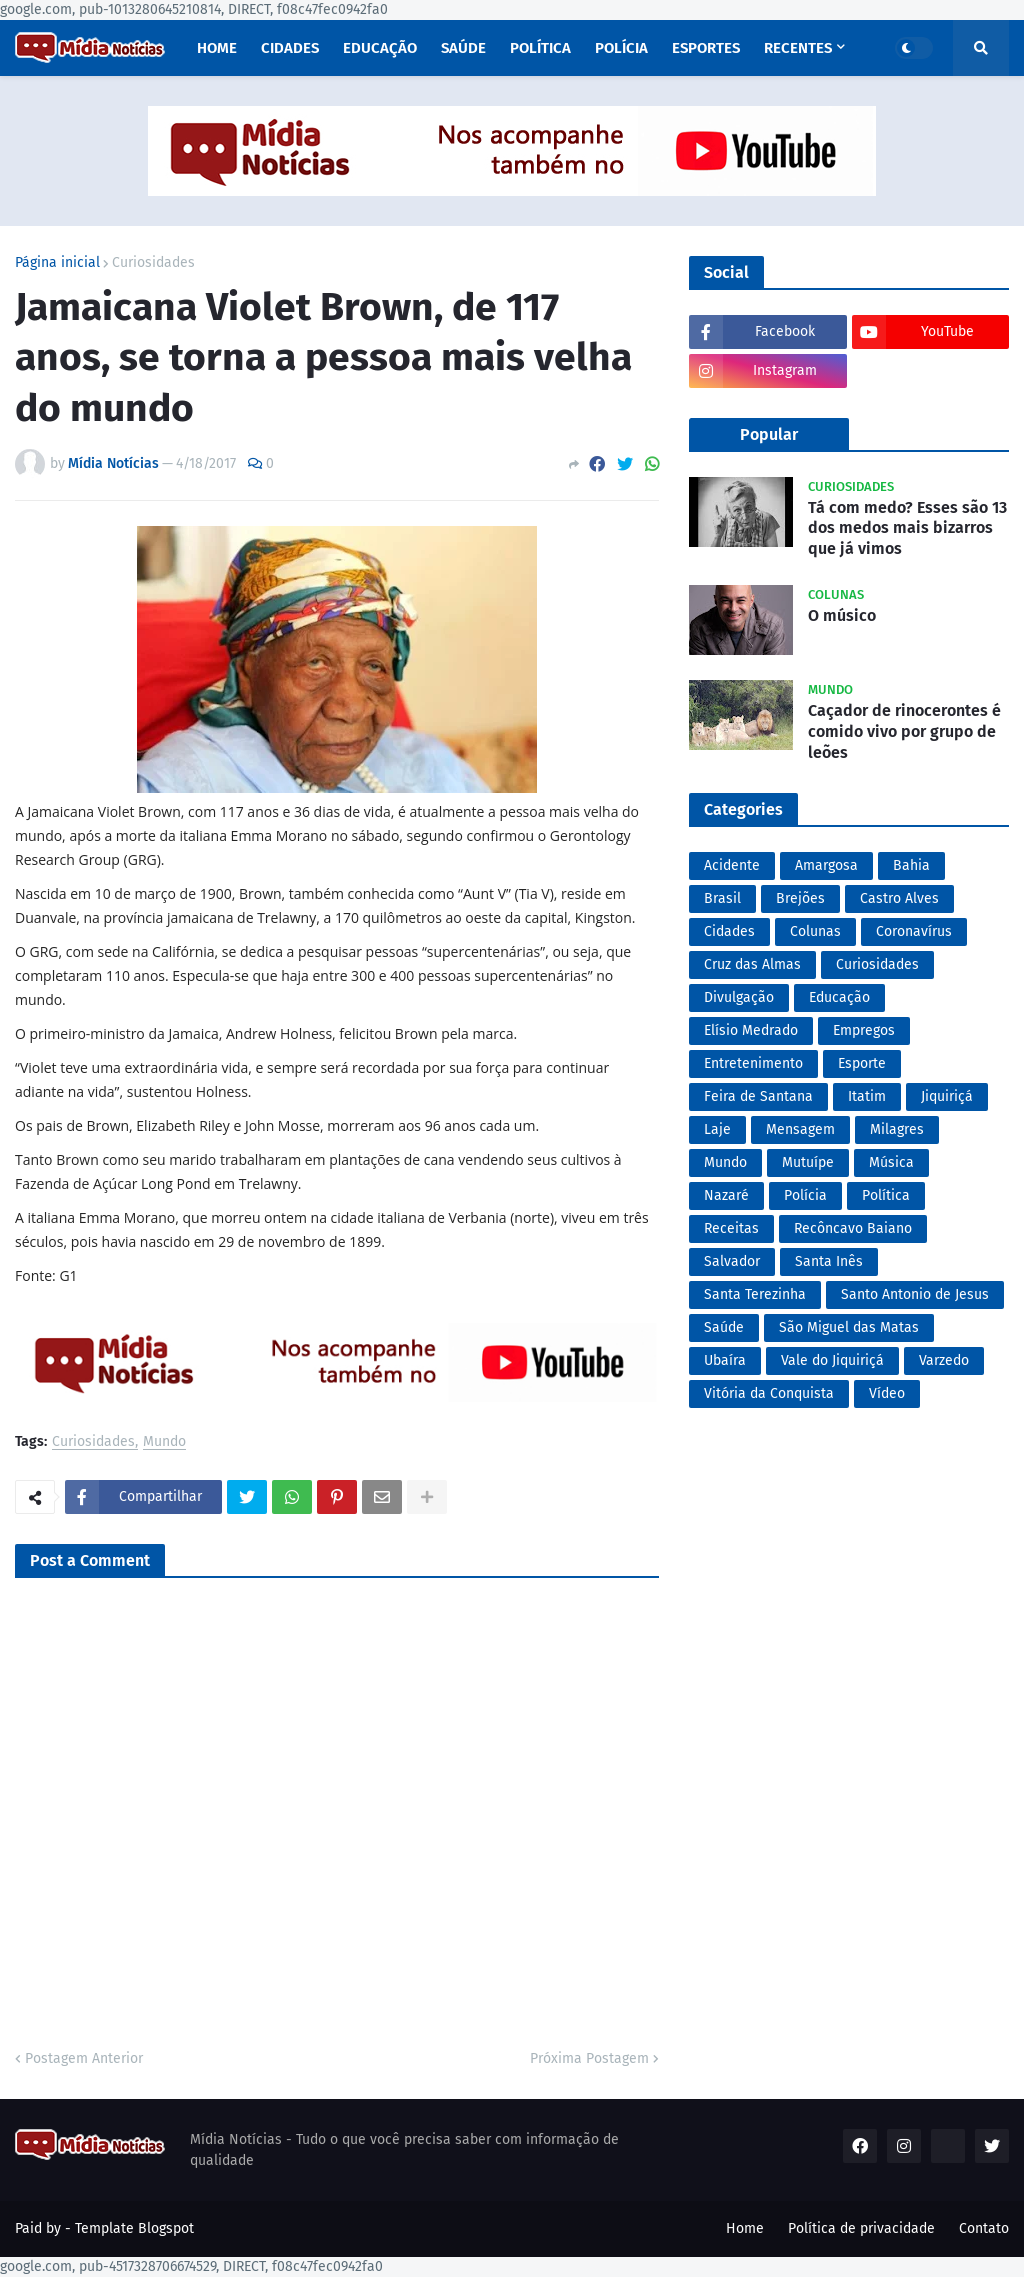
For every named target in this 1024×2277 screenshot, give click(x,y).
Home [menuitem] (217, 48)
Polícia (805, 1195)
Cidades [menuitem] (290, 48)
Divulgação (739, 997)
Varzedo (944, 1360)
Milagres (897, 1129)
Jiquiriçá (947, 1096)
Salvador (732, 1261)
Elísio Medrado (751, 1030)
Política (886, 1195)
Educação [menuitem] (380, 48)
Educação (839, 997)
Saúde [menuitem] (463, 48)
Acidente (732, 865)
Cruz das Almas (752, 964)
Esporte (862, 1063)
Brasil (722, 898)
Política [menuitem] (540, 48)
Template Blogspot (134, 2228)
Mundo (164, 1442)
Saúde (724, 1327)
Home (745, 2228)
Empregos (864, 1030)
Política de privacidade (861, 2228)
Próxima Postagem (589, 2058)
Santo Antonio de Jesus (915, 1294)
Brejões (800, 898)
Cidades (729, 931)
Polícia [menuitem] (621, 48)
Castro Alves (899, 898)
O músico (842, 615)
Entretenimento (753, 1063)
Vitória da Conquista (769, 1393)
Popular (769, 434)
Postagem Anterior (84, 2058)
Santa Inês (829, 1261)
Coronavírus (914, 931)
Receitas (731, 1228)
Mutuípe (808, 1162)
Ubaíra (725, 1360)
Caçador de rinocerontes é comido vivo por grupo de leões (904, 731)
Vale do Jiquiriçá (832, 1360)
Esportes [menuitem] (706, 48)
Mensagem (800, 1129)
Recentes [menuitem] (798, 48)
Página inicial (57, 263)
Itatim (867, 1096)
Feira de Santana (758, 1096)
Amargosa (826, 865)
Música (891, 1162)
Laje (717, 1129)
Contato (984, 2228)
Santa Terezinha (755, 1294)
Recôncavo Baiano (853, 1228)
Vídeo (887, 1393)
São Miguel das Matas (849, 1327)
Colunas (815, 931)
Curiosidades (153, 263)
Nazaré (726, 1195)
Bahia (911, 865)
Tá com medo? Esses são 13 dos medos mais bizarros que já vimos (907, 528)
